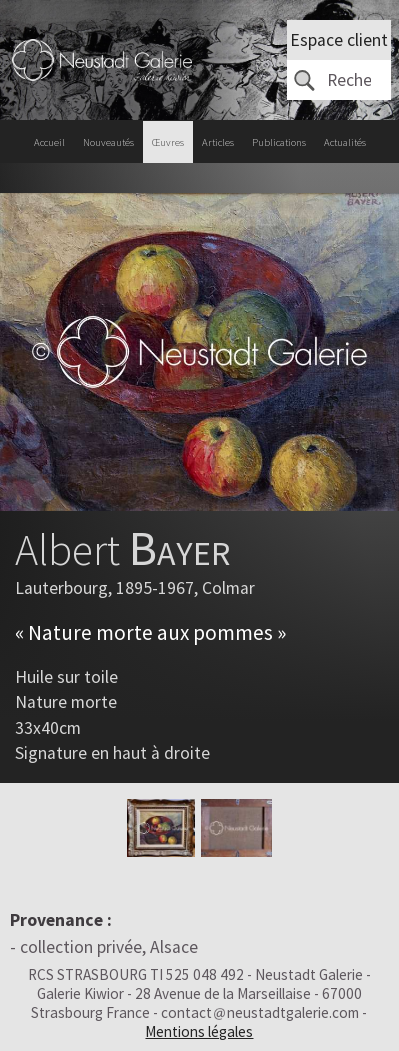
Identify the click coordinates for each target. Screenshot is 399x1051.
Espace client (339, 40)
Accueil (49, 142)
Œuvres (168, 142)
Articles (218, 142)
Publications (279, 142)
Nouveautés (108, 142)
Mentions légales (199, 1031)
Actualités (345, 142)
